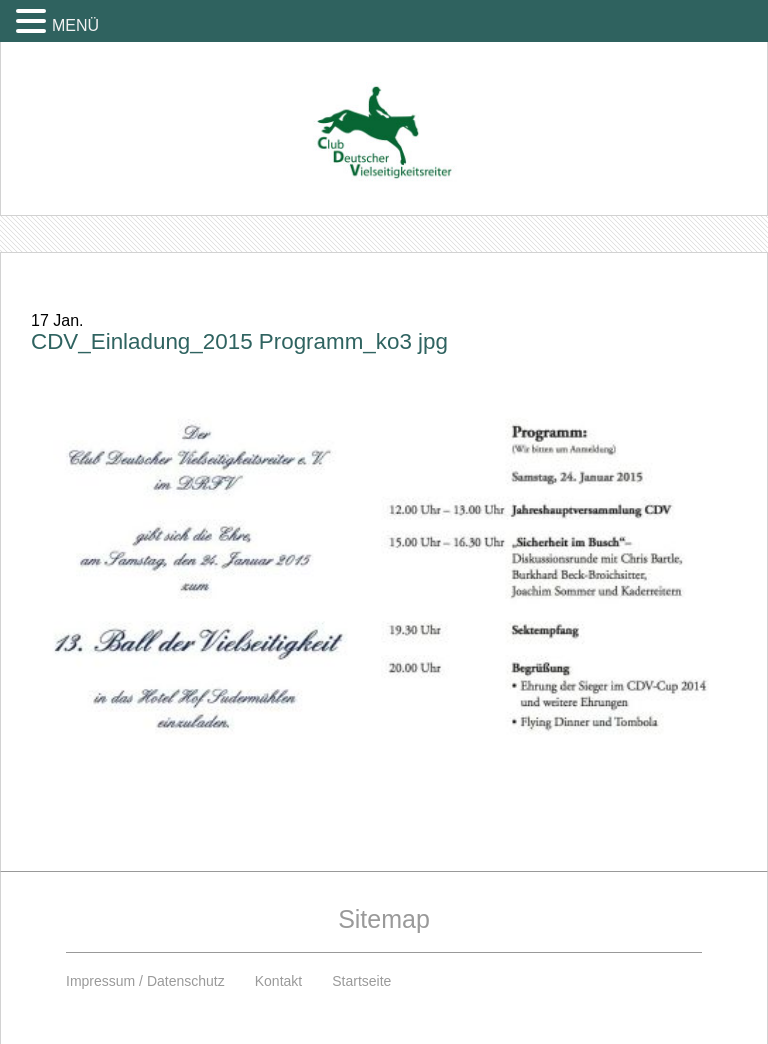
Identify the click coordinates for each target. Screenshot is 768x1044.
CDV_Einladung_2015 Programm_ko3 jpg (239, 341)
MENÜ (75, 25)
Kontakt (278, 981)
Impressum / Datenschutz (145, 981)
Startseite (361, 981)
